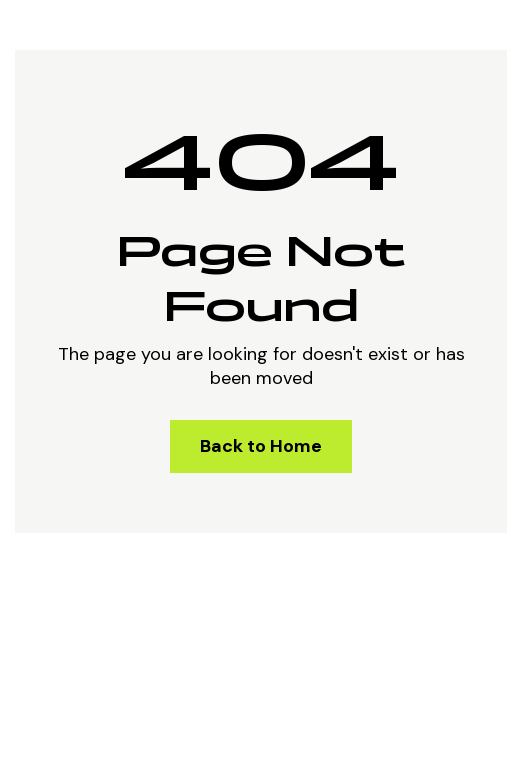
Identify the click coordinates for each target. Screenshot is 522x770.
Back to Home (261, 446)
